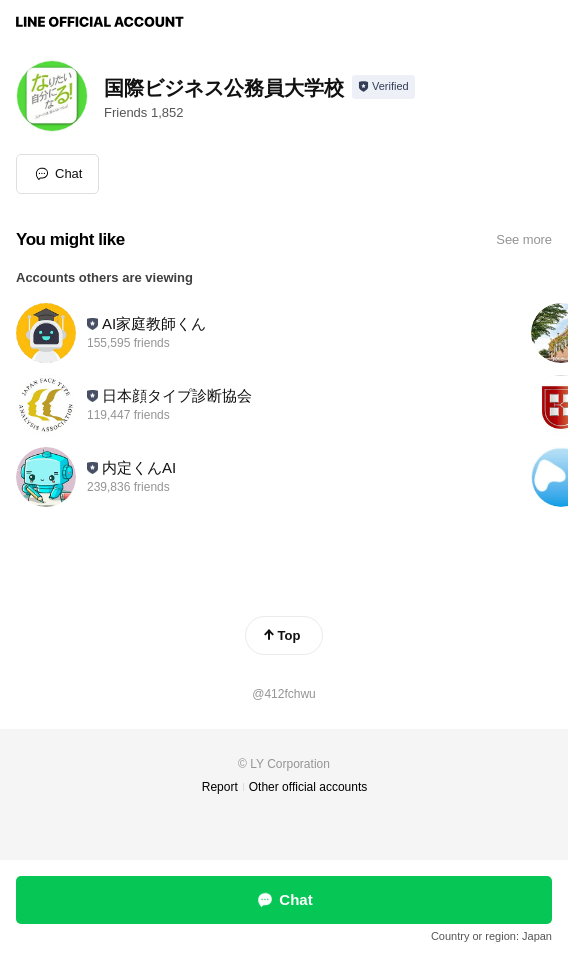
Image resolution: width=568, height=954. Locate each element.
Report (220, 787)
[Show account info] (383, 87)
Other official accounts (308, 787)
